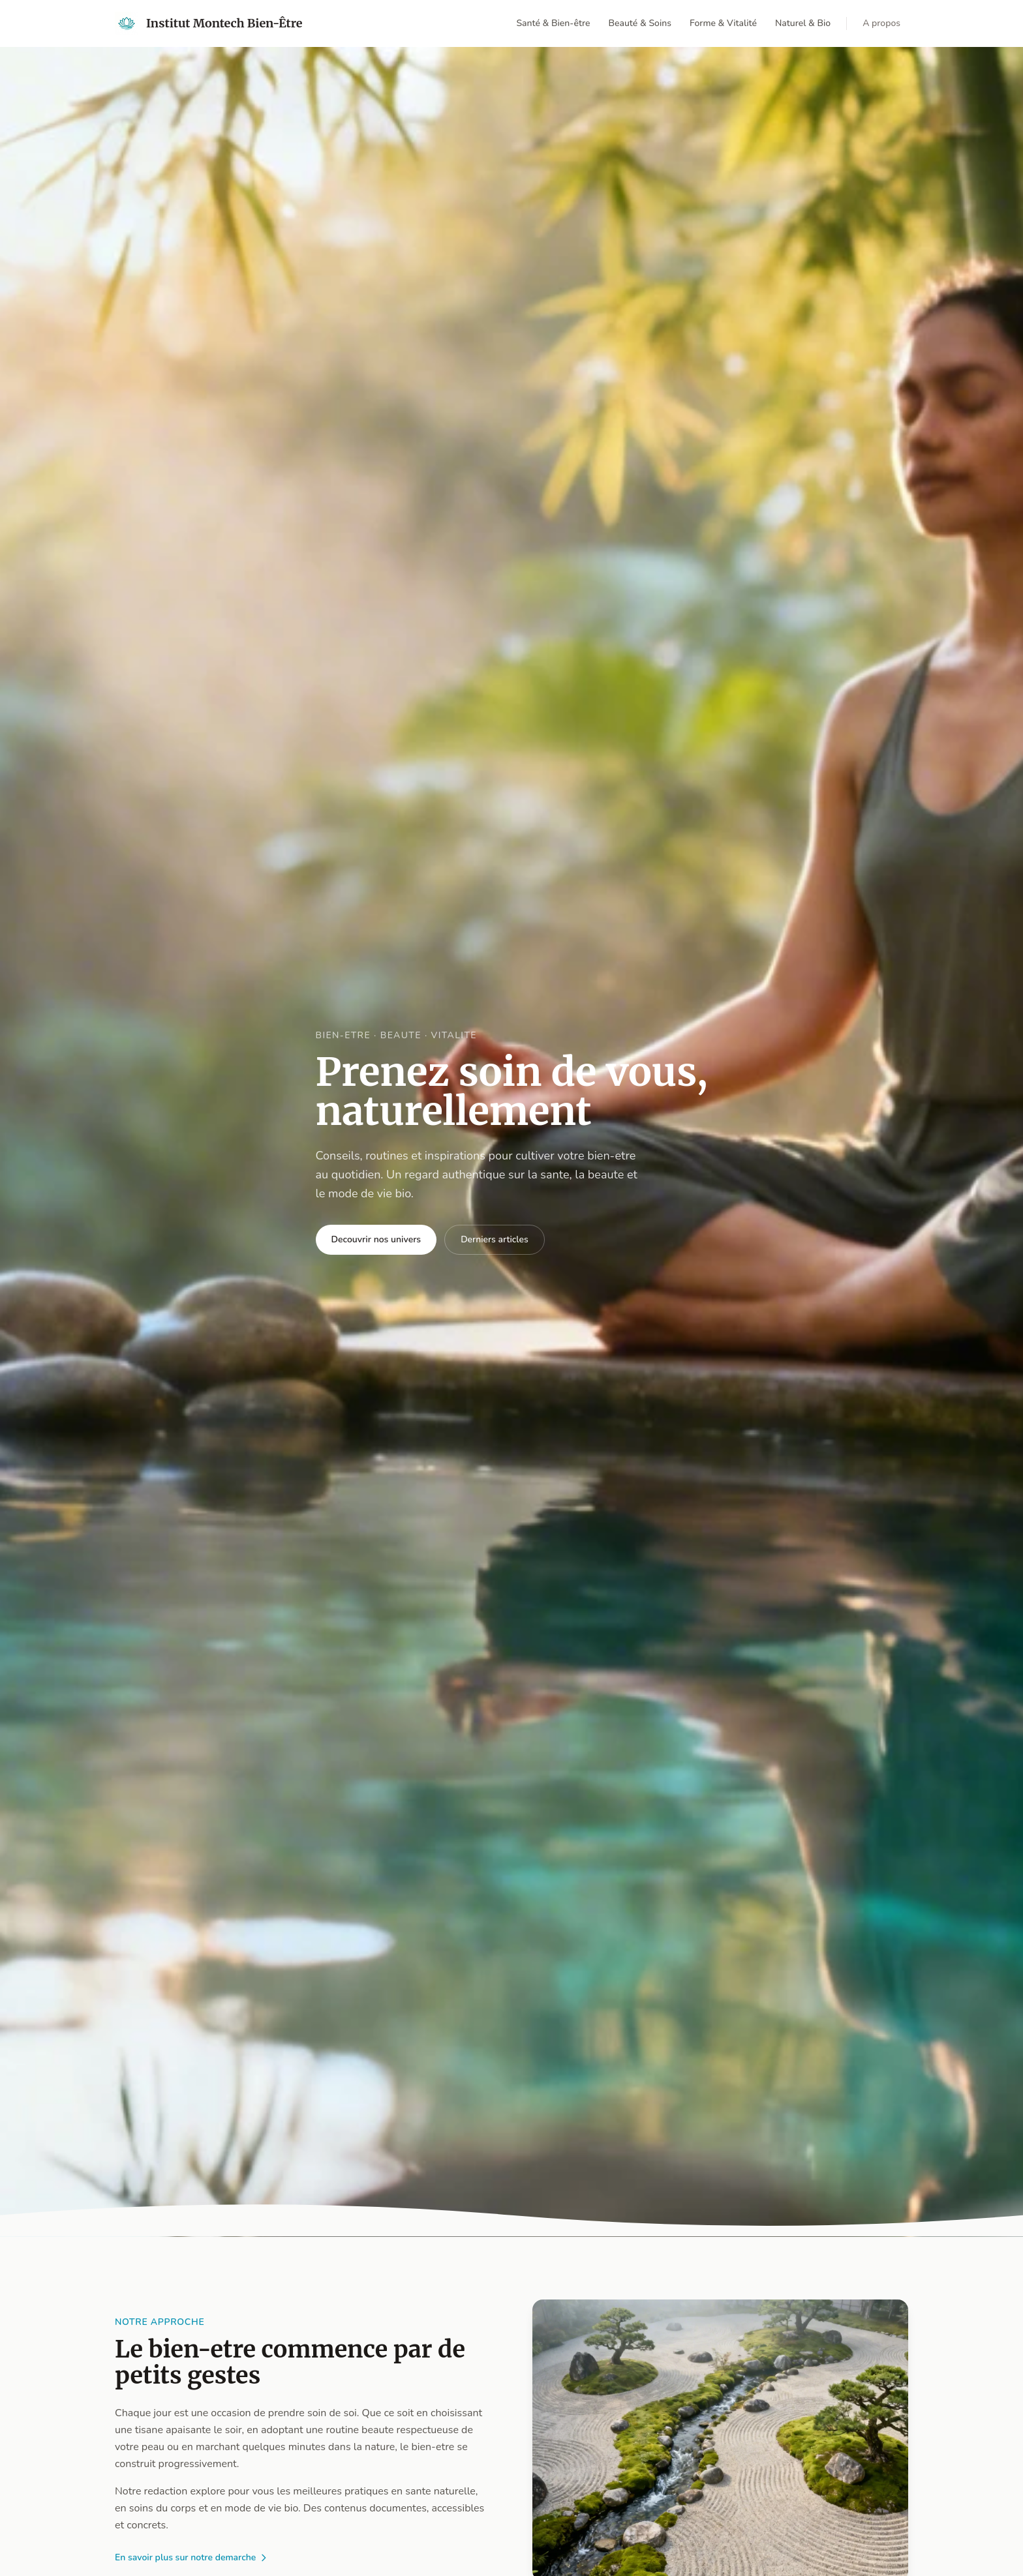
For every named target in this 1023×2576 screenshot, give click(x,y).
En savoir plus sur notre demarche (192, 2557)
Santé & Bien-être (553, 23)
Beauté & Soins (640, 23)
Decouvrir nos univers (376, 1239)
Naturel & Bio (803, 23)
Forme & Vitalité (723, 23)
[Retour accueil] (209, 23)
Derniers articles (494, 1239)
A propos (881, 23)
